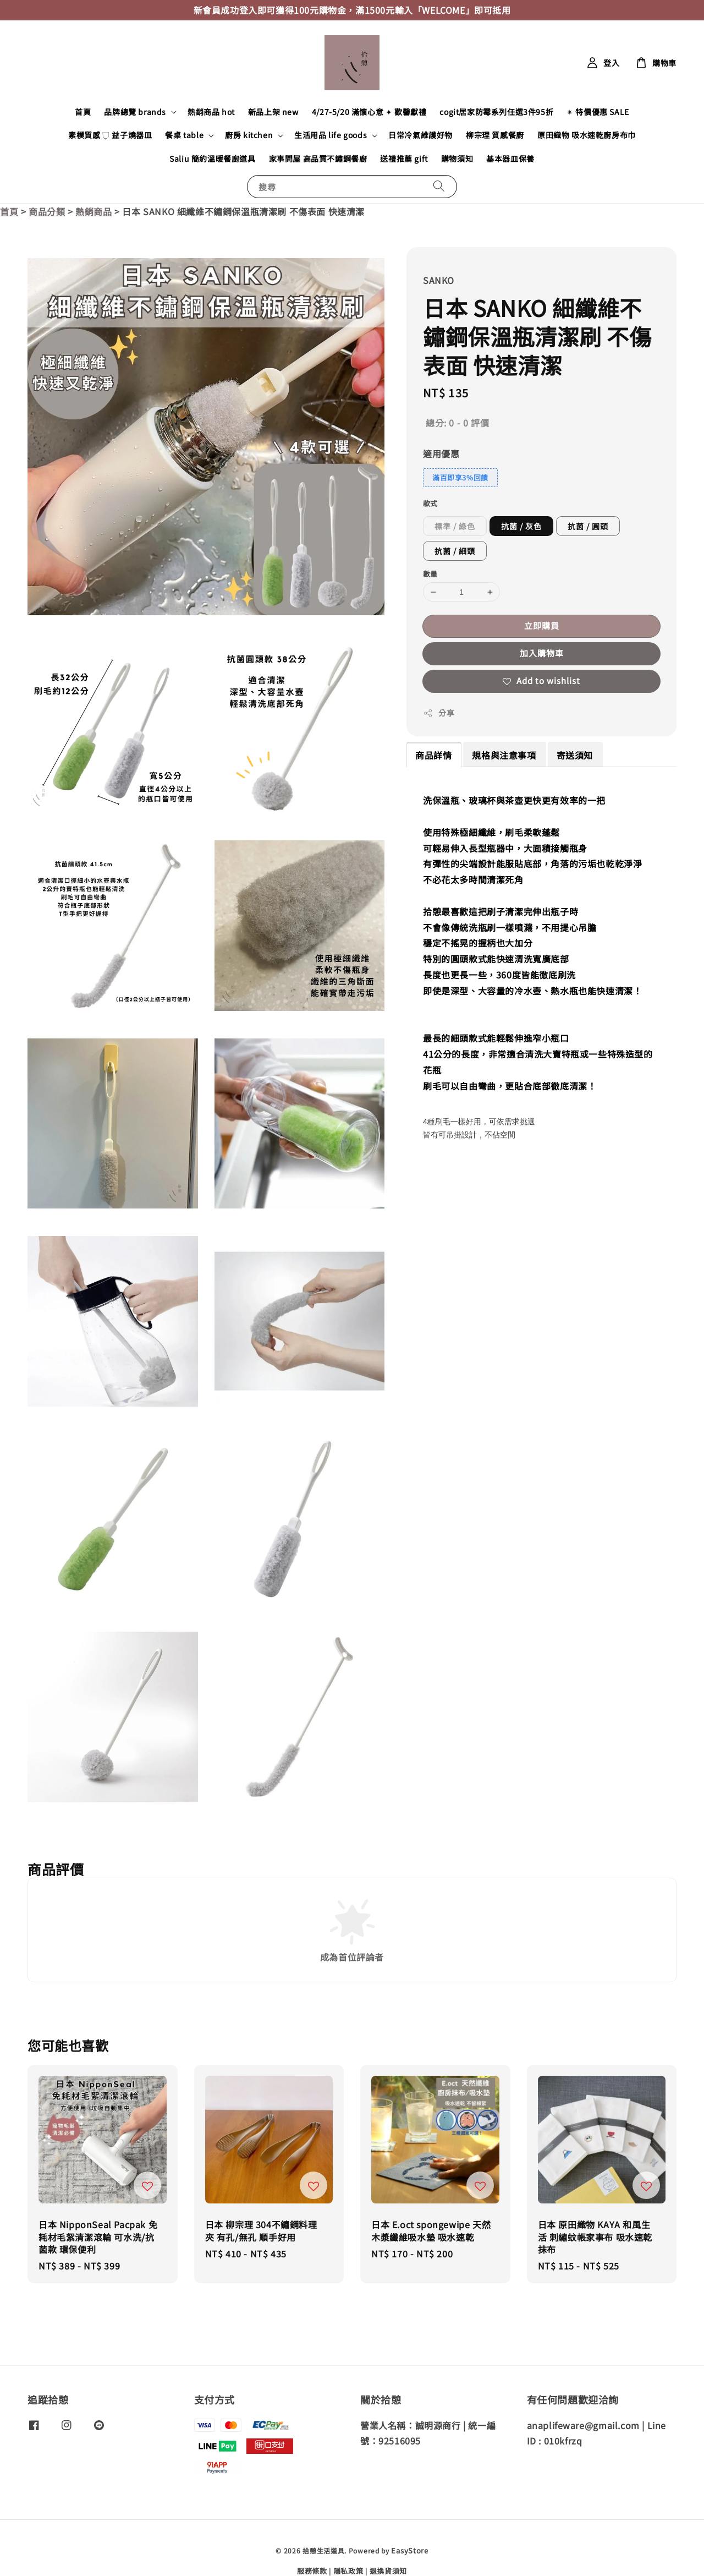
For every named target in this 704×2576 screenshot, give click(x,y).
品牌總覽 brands (135, 112)
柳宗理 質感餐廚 (495, 134)
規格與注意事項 (504, 755)
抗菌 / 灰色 (521, 526)
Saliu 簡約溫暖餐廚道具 (212, 158)
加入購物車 (542, 653)
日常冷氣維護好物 (420, 134)
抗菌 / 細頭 (455, 550)
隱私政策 (348, 2571)
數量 (430, 573)
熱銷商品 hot (211, 111)
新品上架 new (273, 111)
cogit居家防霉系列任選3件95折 (496, 111)
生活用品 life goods (330, 135)
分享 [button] (438, 712)
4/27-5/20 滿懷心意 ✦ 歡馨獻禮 (369, 111)
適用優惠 (441, 453)
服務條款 (312, 2571)
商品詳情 (433, 755)
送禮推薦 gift (403, 158)
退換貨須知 (389, 2571)
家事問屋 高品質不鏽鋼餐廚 (318, 158)
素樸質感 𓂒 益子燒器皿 (110, 134)
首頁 (83, 111)
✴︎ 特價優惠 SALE (597, 111)
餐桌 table (184, 135)
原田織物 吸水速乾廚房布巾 (586, 134)
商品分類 (47, 211)
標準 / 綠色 (455, 526)
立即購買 (541, 625)
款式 (430, 503)
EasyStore (409, 2550)
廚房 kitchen (249, 135)
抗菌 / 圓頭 (588, 526)
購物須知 (457, 158)
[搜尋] (439, 186)
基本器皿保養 (510, 158)
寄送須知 (575, 755)
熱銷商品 (93, 211)
